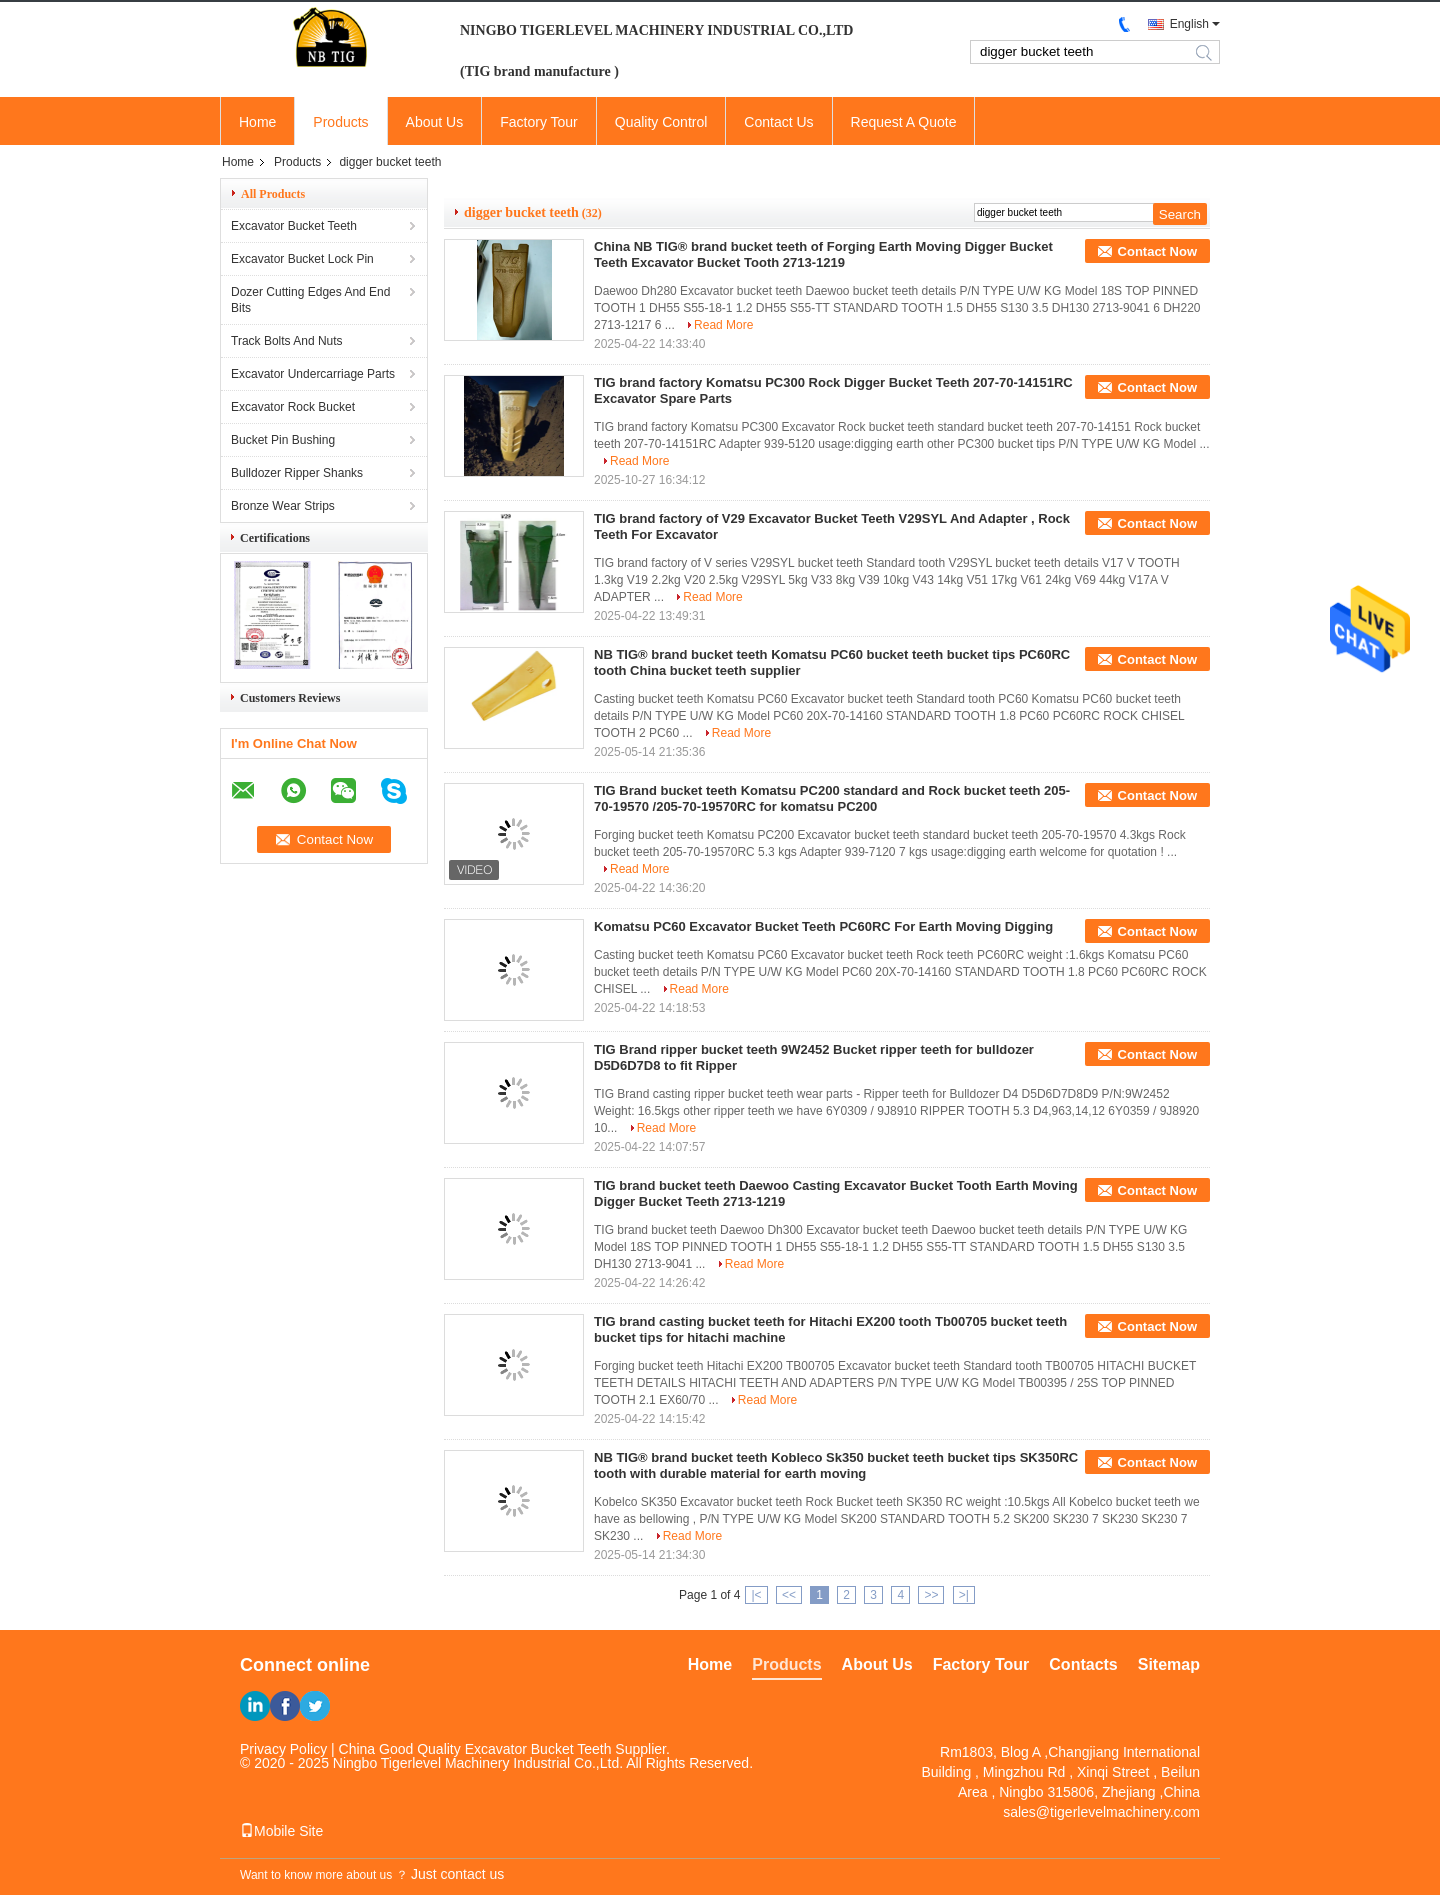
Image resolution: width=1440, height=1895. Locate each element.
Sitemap (1169, 1664)
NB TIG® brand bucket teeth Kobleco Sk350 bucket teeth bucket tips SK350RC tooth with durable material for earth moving (836, 1465)
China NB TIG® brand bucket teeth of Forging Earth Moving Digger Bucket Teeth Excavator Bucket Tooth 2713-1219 (823, 254)
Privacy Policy (283, 1749)
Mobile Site (281, 1831)
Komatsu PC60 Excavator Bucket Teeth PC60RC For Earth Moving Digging (823, 926)
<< (789, 1595)
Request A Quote (904, 122)
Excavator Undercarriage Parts (313, 374)
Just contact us (457, 1874)
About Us (435, 122)
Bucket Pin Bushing (283, 440)
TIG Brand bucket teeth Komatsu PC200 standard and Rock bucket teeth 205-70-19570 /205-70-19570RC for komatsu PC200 (832, 798)
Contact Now (1157, 251)
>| (964, 1595)
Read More (723, 325)
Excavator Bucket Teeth (294, 226)
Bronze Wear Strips (283, 506)
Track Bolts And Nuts (287, 341)
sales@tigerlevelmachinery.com (1101, 1812)
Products (340, 122)
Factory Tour (539, 122)
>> (931, 1595)
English (1189, 24)
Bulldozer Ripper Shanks (297, 473)
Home (257, 122)
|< (756, 1595)
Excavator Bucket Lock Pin (302, 259)
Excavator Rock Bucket (293, 407)
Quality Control (661, 122)
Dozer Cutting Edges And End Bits (310, 300)
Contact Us (778, 122)
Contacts (1083, 1664)
